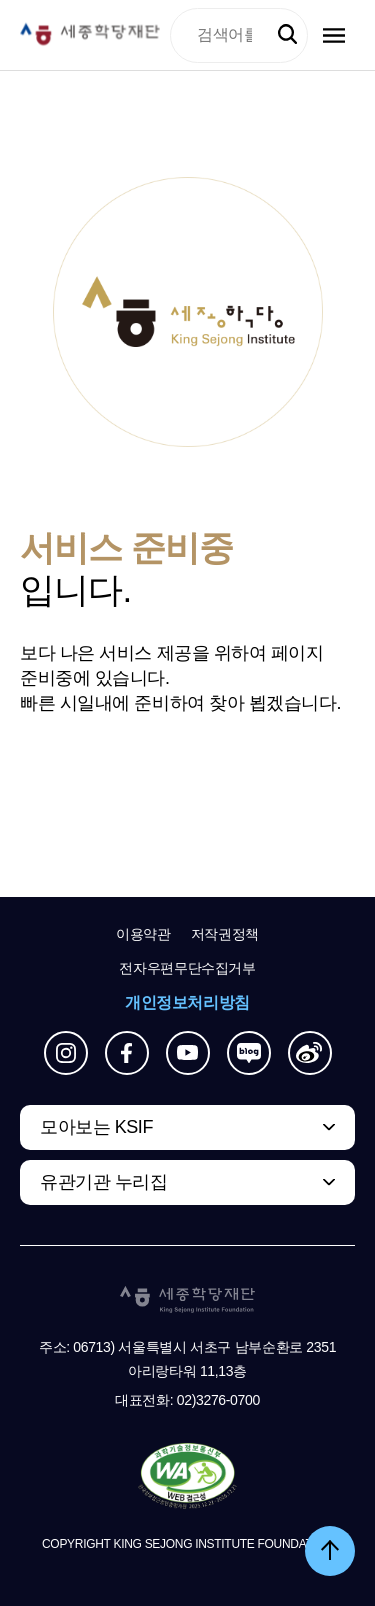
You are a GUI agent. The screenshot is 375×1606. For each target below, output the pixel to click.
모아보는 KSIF (96, 1127)
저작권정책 (225, 934)
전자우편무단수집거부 (187, 968)
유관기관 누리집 (103, 1182)
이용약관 (143, 934)
